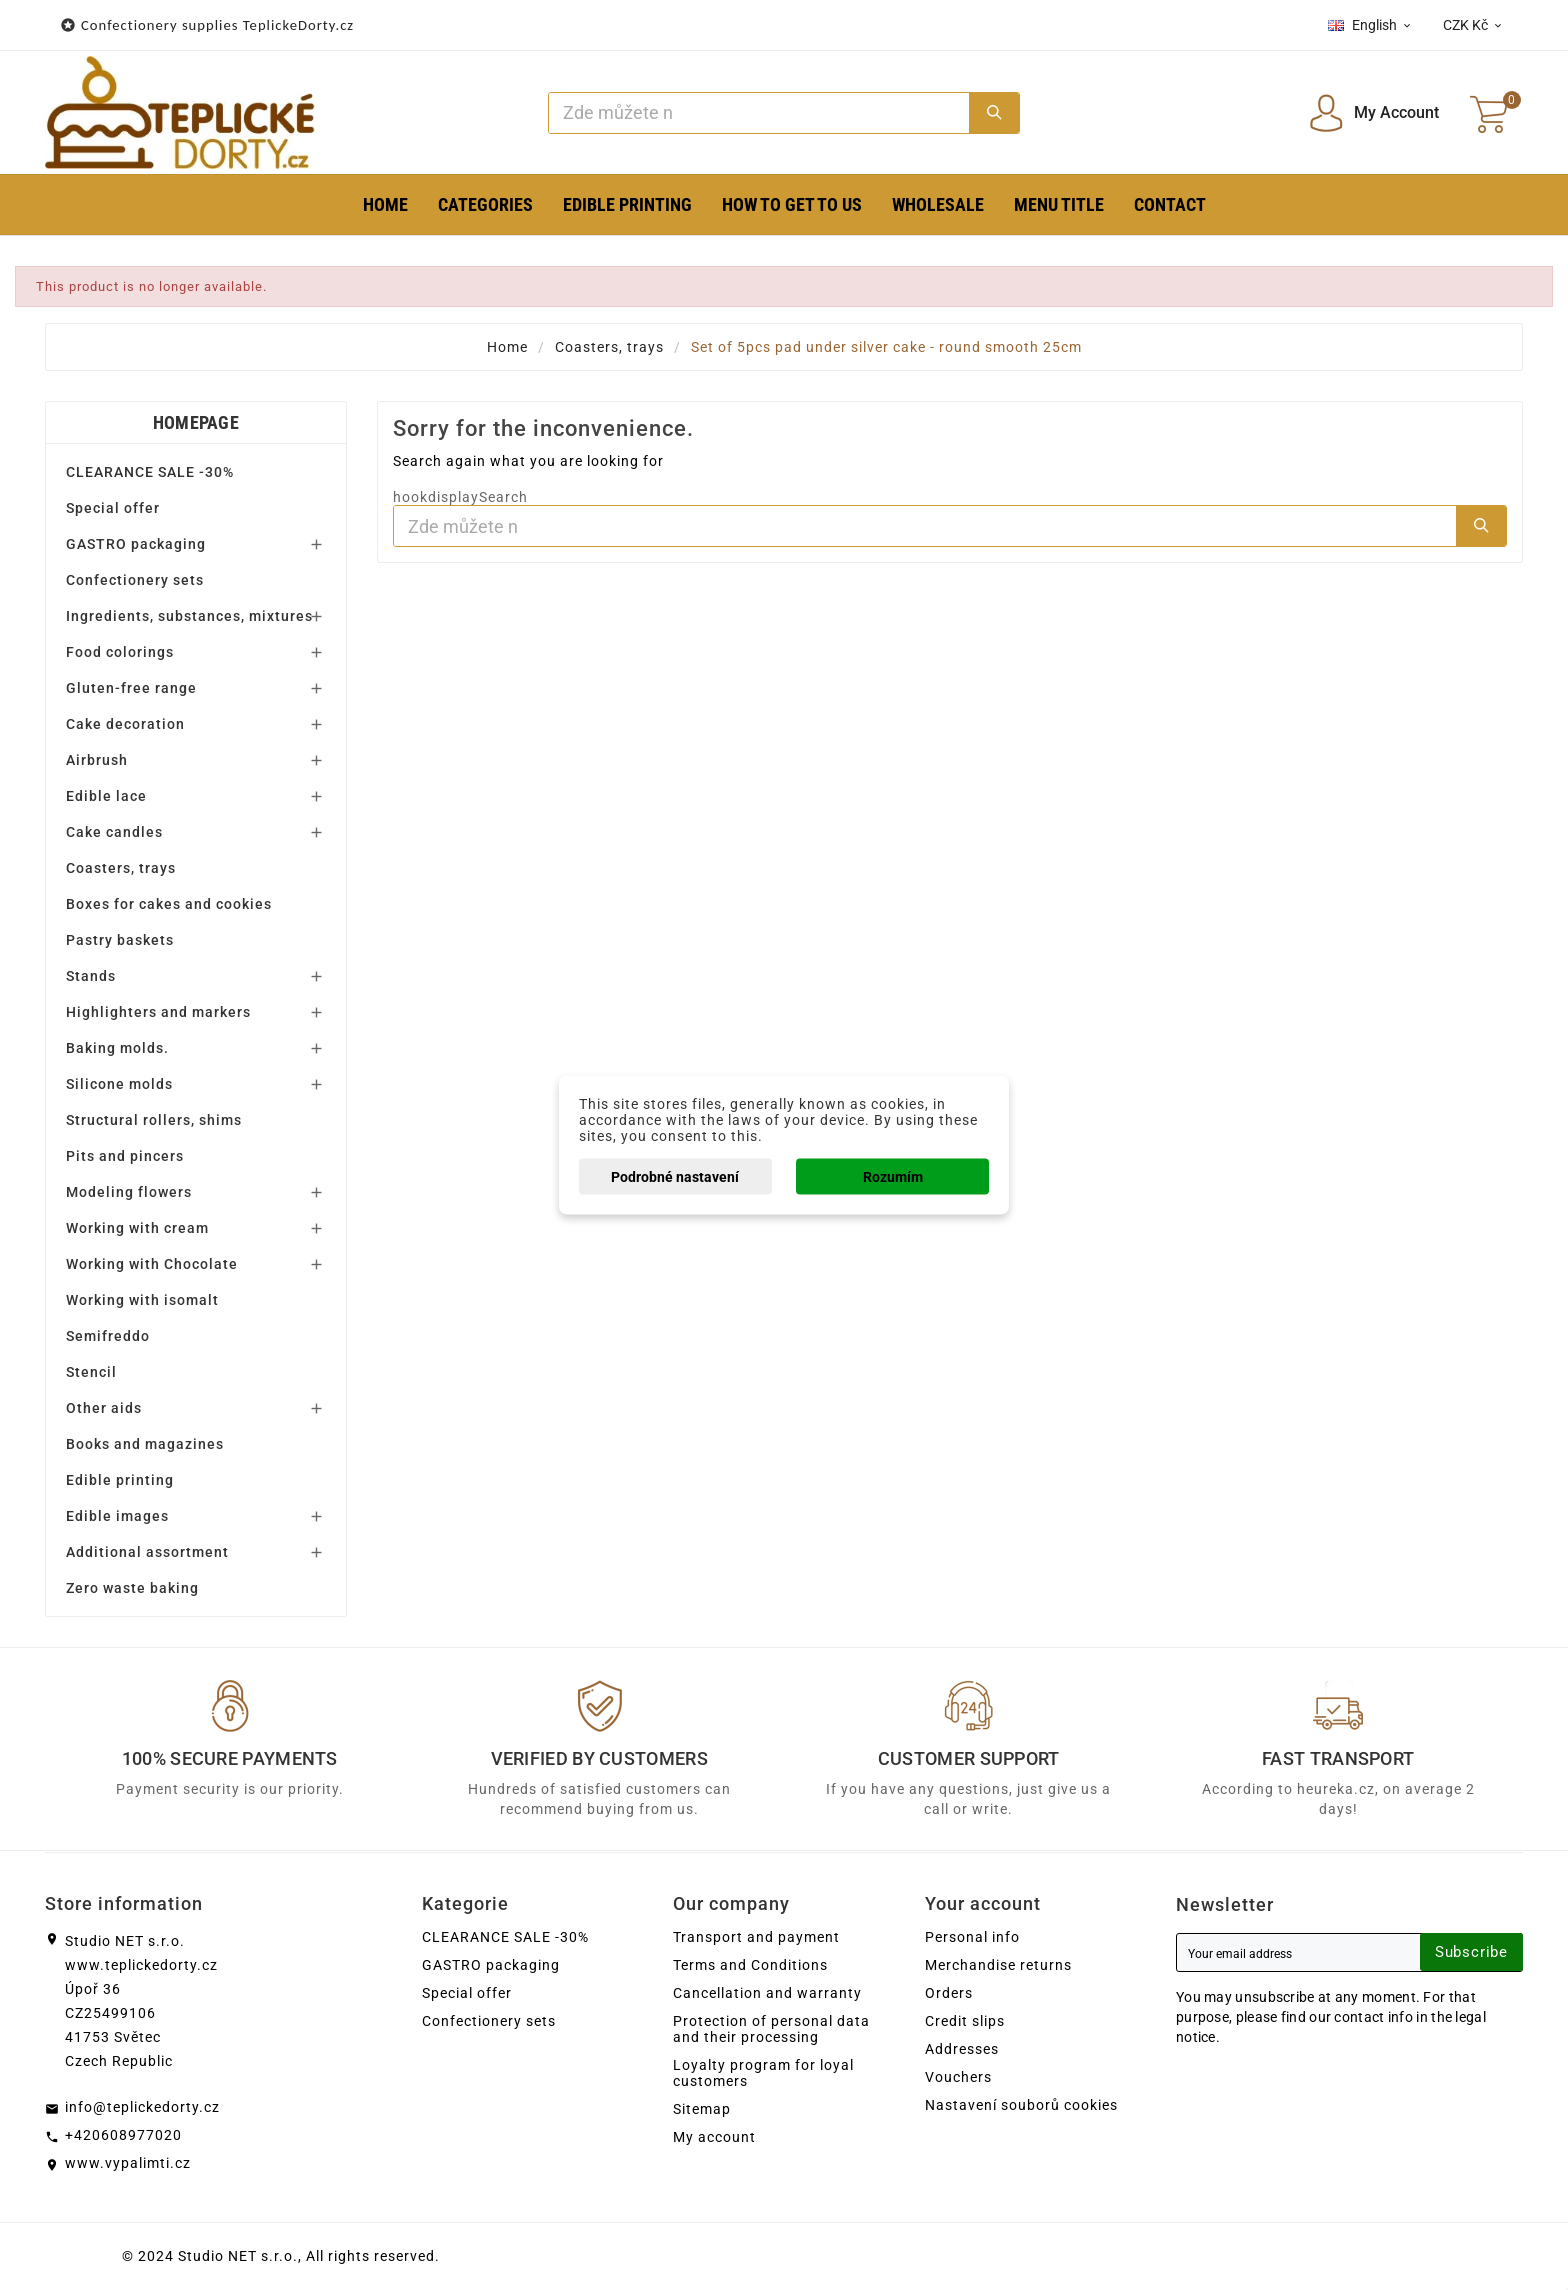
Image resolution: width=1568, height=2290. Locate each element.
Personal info (972, 1937)
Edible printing (120, 1480)
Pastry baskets (120, 940)
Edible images (117, 1516)
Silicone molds (119, 1084)
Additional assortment (147, 1552)
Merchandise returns (998, 1965)
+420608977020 (123, 2135)
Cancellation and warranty (767, 1993)
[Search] (759, 113)
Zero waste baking (132, 1588)
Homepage (196, 422)
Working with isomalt (142, 1300)
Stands (91, 976)
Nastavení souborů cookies (1021, 2105)
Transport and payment (756, 1937)
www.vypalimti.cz (128, 2163)
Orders (949, 1993)
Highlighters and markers (158, 1012)
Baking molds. (117, 1048)
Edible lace (106, 796)
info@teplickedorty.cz (142, 2107)
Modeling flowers (129, 1192)
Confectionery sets (135, 580)
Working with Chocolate (152, 1264)
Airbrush (97, 760)
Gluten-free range (131, 688)
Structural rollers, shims (154, 1120)
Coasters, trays (121, 868)
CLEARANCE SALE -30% (150, 472)
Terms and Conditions (750, 1965)
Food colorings (120, 652)
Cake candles (114, 832)
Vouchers (958, 2077)
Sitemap (702, 2109)
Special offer (113, 508)
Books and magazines (145, 1444)
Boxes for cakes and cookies (169, 904)
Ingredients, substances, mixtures (189, 616)
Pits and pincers (125, 1156)
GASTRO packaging (136, 544)
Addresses (962, 2049)
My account (714, 2137)
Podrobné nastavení (675, 1177)
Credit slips (965, 2021)
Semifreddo (108, 1336)
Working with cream (137, 1228)
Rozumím (893, 1177)
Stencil (91, 1372)
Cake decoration (125, 724)
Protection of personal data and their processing (771, 2029)
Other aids (104, 1408)
